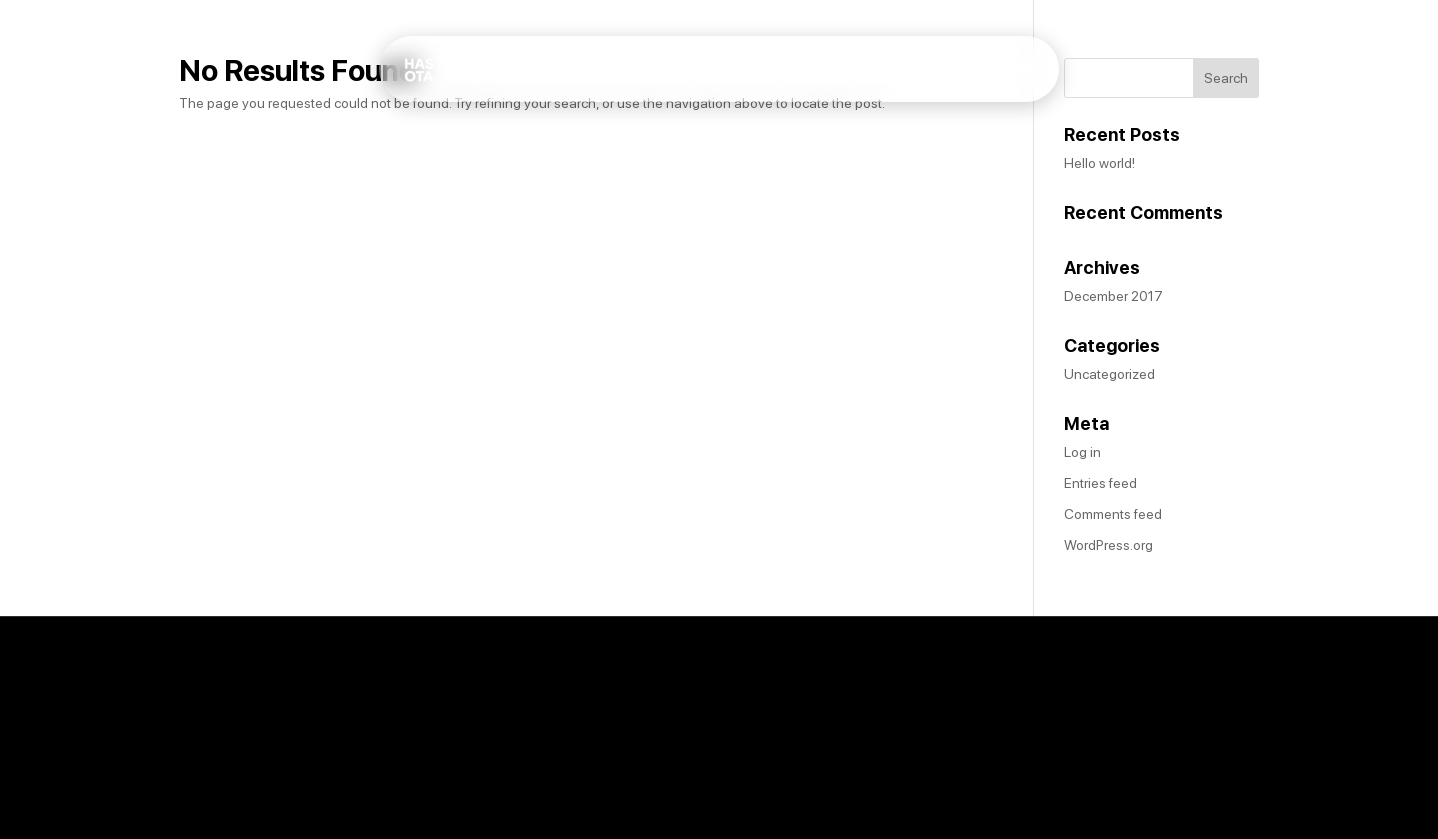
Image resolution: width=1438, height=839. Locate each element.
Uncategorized (1109, 374)
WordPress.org (1108, 545)
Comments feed (1113, 514)
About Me (999, 83)
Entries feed (1100, 483)
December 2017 (1113, 296)
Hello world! (1099, 163)
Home (915, 83)
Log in (1082, 452)
